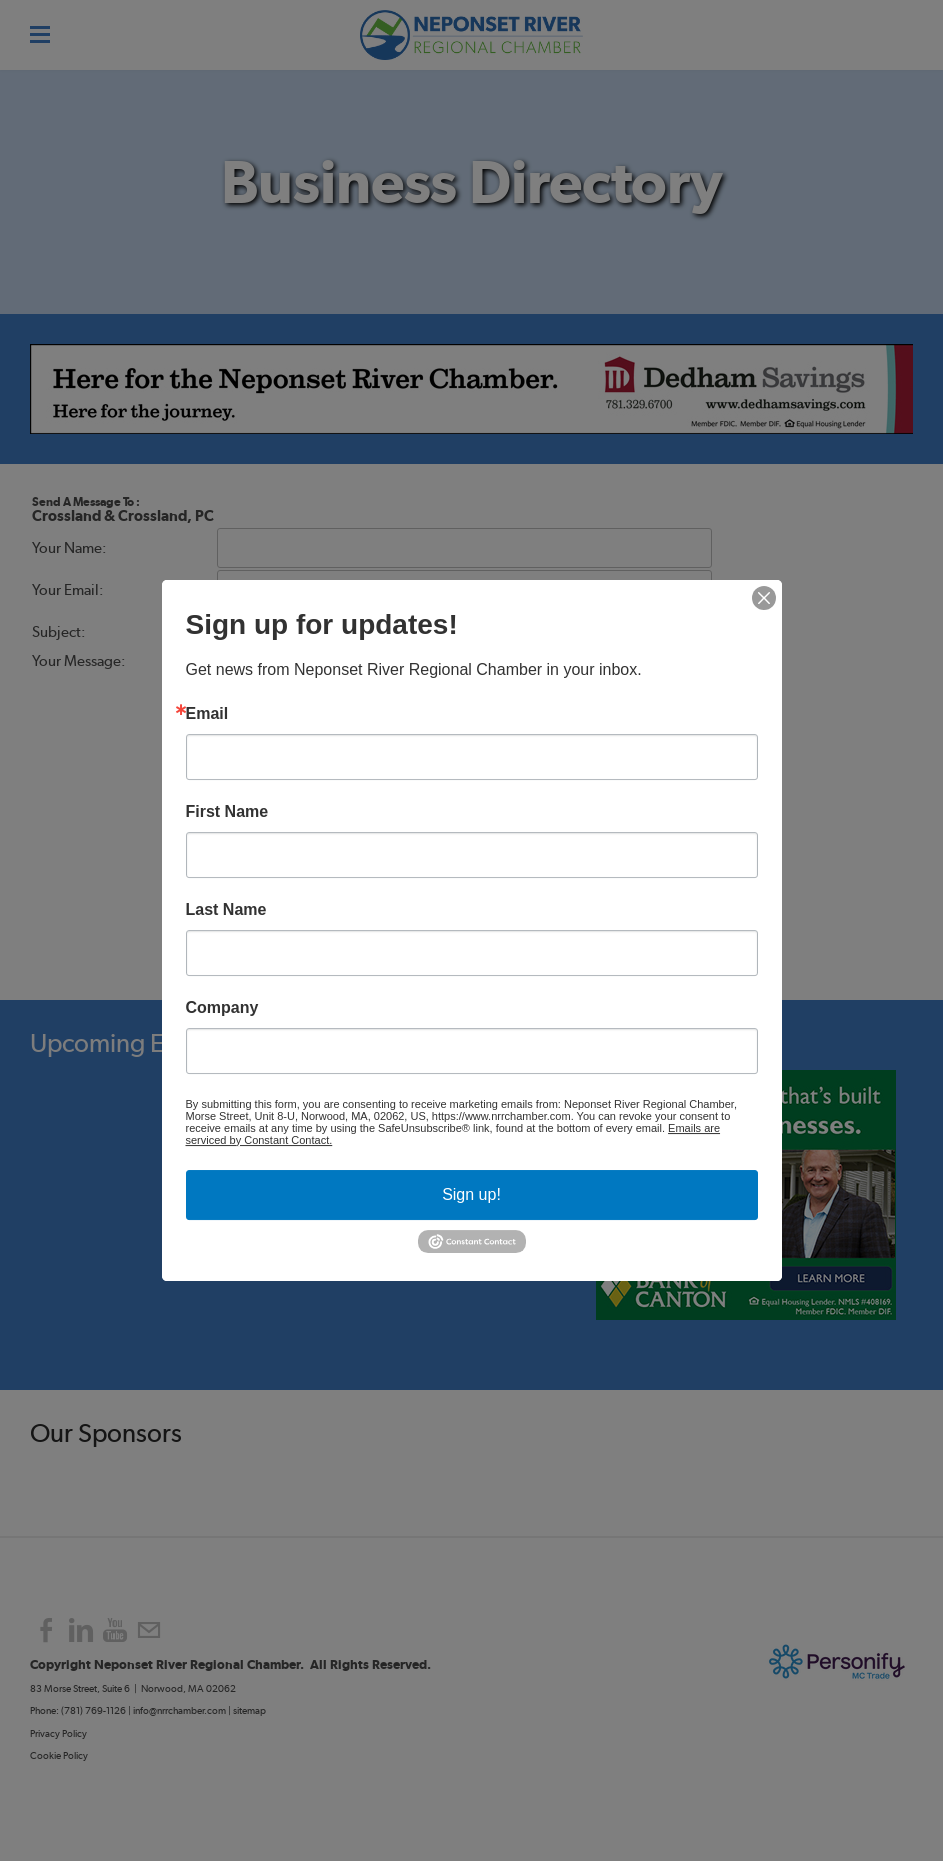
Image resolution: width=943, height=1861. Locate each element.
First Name (227, 812)
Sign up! (471, 1194)
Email (207, 714)
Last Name (226, 910)
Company (222, 1008)
